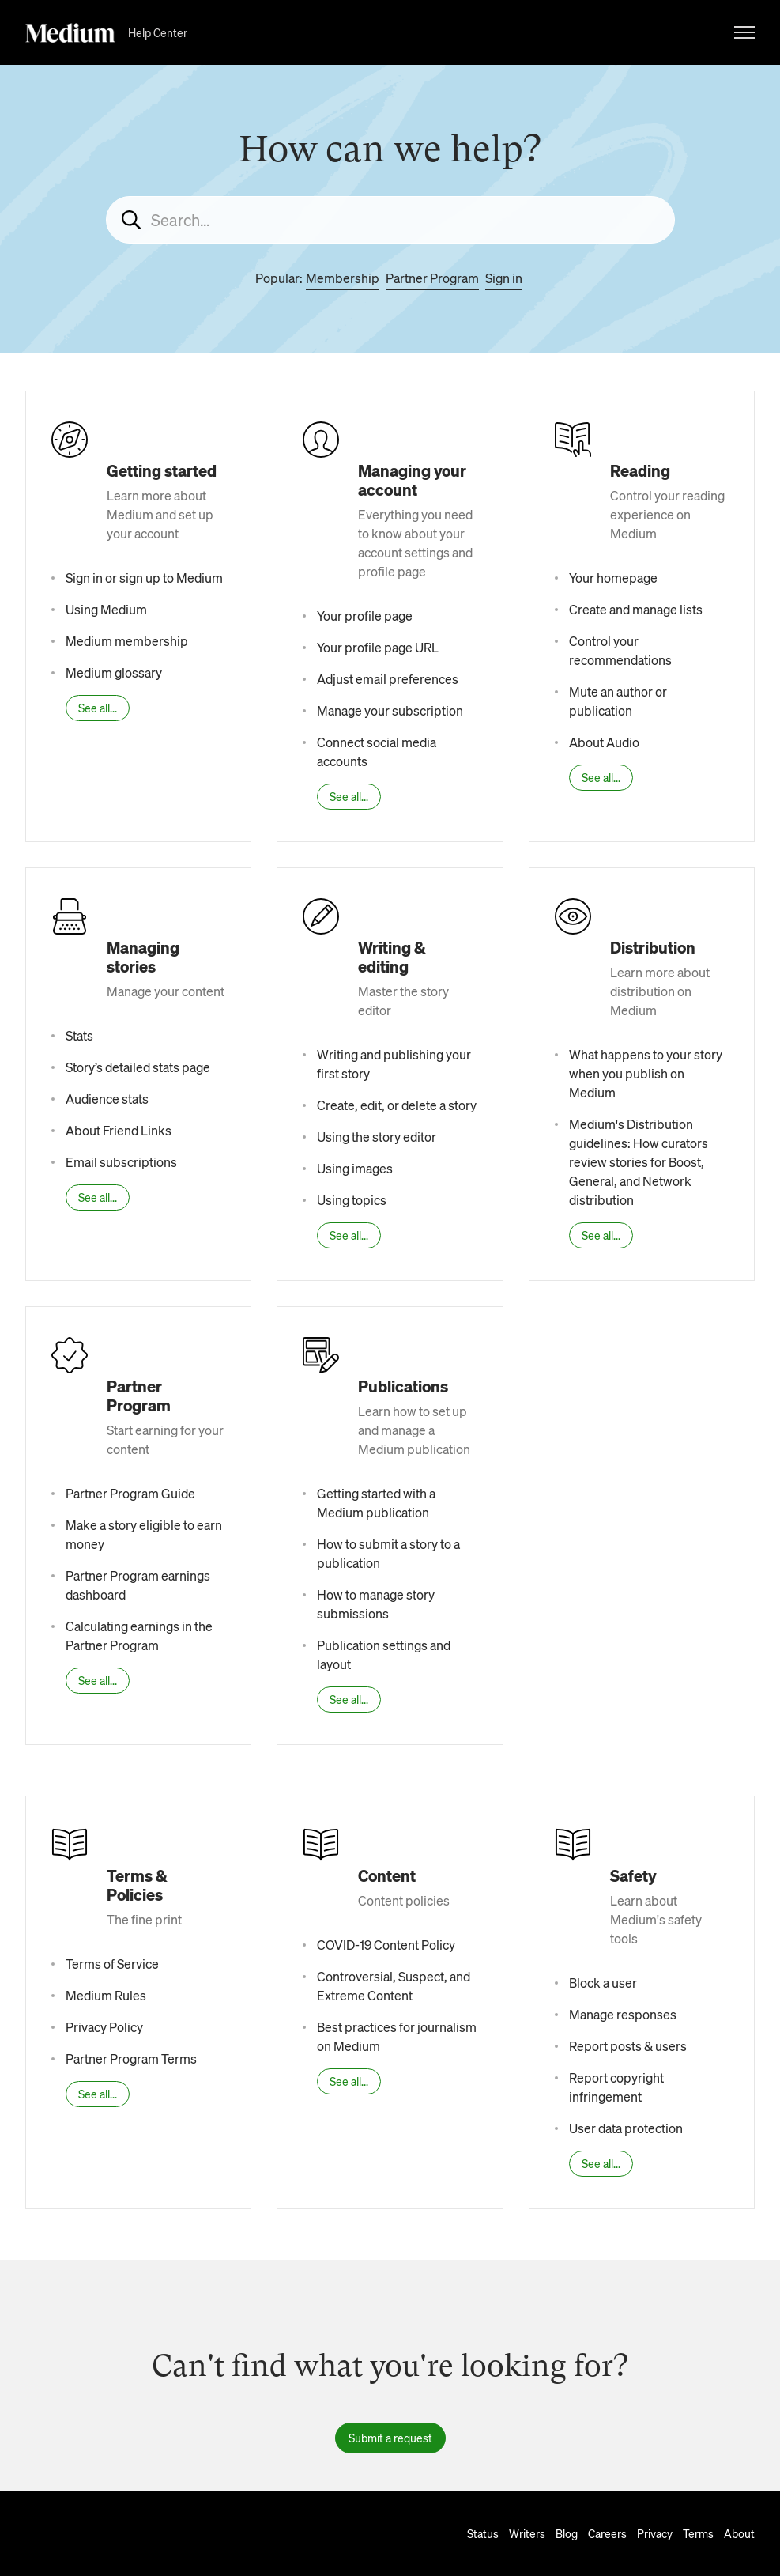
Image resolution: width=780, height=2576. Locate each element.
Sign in (503, 278)
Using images (355, 1168)
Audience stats (107, 1098)
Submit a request (390, 2438)
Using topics (351, 1200)
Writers (527, 2533)
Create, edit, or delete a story (397, 1105)
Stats (79, 1035)
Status (483, 2533)
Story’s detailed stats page (138, 1067)
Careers (607, 2533)
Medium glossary (114, 672)
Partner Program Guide (130, 1493)
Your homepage (613, 577)
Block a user (603, 1982)
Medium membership (127, 641)
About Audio (604, 742)
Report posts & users (628, 2046)
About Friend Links (118, 1130)
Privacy (655, 2533)
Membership (342, 278)
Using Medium (106, 609)
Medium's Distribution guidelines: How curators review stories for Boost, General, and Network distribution (638, 1162)
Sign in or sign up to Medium (144, 577)
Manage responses (622, 2014)
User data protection (626, 2128)
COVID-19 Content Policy (386, 1944)
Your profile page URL (378, 647)
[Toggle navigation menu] (744, 32)
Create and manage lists (636, 609)
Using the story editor (376, 1136)
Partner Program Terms (131, 2058)
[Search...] (390, 220)
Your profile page (365, 615)
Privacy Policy (104, 2027)
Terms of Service (112, 1963)
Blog (567, 2533)
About (739, 2533)
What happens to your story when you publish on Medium (645, 1073)
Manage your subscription (390, 710)
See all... (97, 708)
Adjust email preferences (387, 678)
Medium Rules (106, 1995)
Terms (698, 2533)
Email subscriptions (121, 1162)
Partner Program (432, 278)
